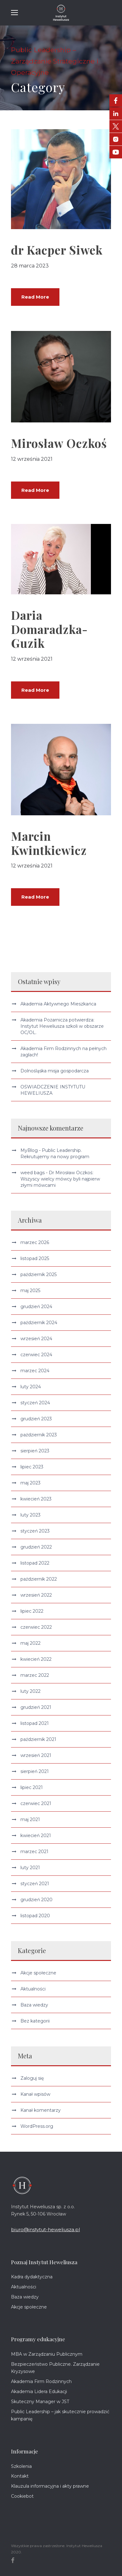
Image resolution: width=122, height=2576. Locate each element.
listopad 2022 (34, 1563)
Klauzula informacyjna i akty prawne (50, 2486)
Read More (35, 297)
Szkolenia (21, 2466)
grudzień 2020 (36, 1899)
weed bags (32, 1172)
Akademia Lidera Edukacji (39, 2391)
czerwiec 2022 (36, 1627)
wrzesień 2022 (36, 1595)
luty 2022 (30, 1691)
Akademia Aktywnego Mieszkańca (58, 1004)
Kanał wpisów (35, 2094)
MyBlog (29, 1150)
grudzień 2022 (36, 1547)
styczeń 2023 (35, 1531)
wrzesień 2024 (36, 1338)
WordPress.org (36, 2126)
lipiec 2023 (31, 1467)
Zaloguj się (32, 2078)
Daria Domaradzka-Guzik (49, 629)
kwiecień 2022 (36, 1659)
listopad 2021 (34, 1723)
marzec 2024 (34, 1370)
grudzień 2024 (36, 1306)
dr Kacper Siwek (57, 249)
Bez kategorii (35, 2021)
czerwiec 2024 (36, 1354)
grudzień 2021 (35, 1707)
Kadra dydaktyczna (32, 2277)
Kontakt (20, 2476)
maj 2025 (30, 1290)
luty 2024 (30, 1387)
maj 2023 (30, 1483)
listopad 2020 (35, 1915)
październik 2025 (38, 1274)
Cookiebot (22, 2496)
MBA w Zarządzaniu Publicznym (46, 2354)
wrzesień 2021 (35, 1755)
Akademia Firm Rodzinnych (41, 2381)
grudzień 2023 (36, 1419)
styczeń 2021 (34, 1883)
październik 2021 (38, 1739)
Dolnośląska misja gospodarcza (54, 1071)
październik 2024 (38, 1322)
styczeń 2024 (35, 1403)
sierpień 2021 (34, 1771)
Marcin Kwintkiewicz (49, 842)
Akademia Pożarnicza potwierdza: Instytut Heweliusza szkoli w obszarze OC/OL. (62, 1026)
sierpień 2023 (34, 1451)
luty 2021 (30, 1867)
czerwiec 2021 (35, 1803)
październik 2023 (38, 1435)
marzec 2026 (34, 1242)
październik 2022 (38, 1579)
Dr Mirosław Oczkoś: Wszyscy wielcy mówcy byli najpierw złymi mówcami (60, 1179)
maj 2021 (30, 1819)
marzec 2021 (34, 1851)
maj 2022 (30, 1643)
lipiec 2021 (31, 1787)
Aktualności (33, 1989)
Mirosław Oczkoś (59, 443)
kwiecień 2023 (36, 1499)
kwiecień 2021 (35, 1835)
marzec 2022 (34, 1675)
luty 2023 (30, 1515)
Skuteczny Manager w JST (40, 2401)
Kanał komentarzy (40, 2110)
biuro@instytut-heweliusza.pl (45, 2229)
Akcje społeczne (38, 1973)
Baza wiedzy (34, 2005)
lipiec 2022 (31, 1611)
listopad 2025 (34, 1258)
